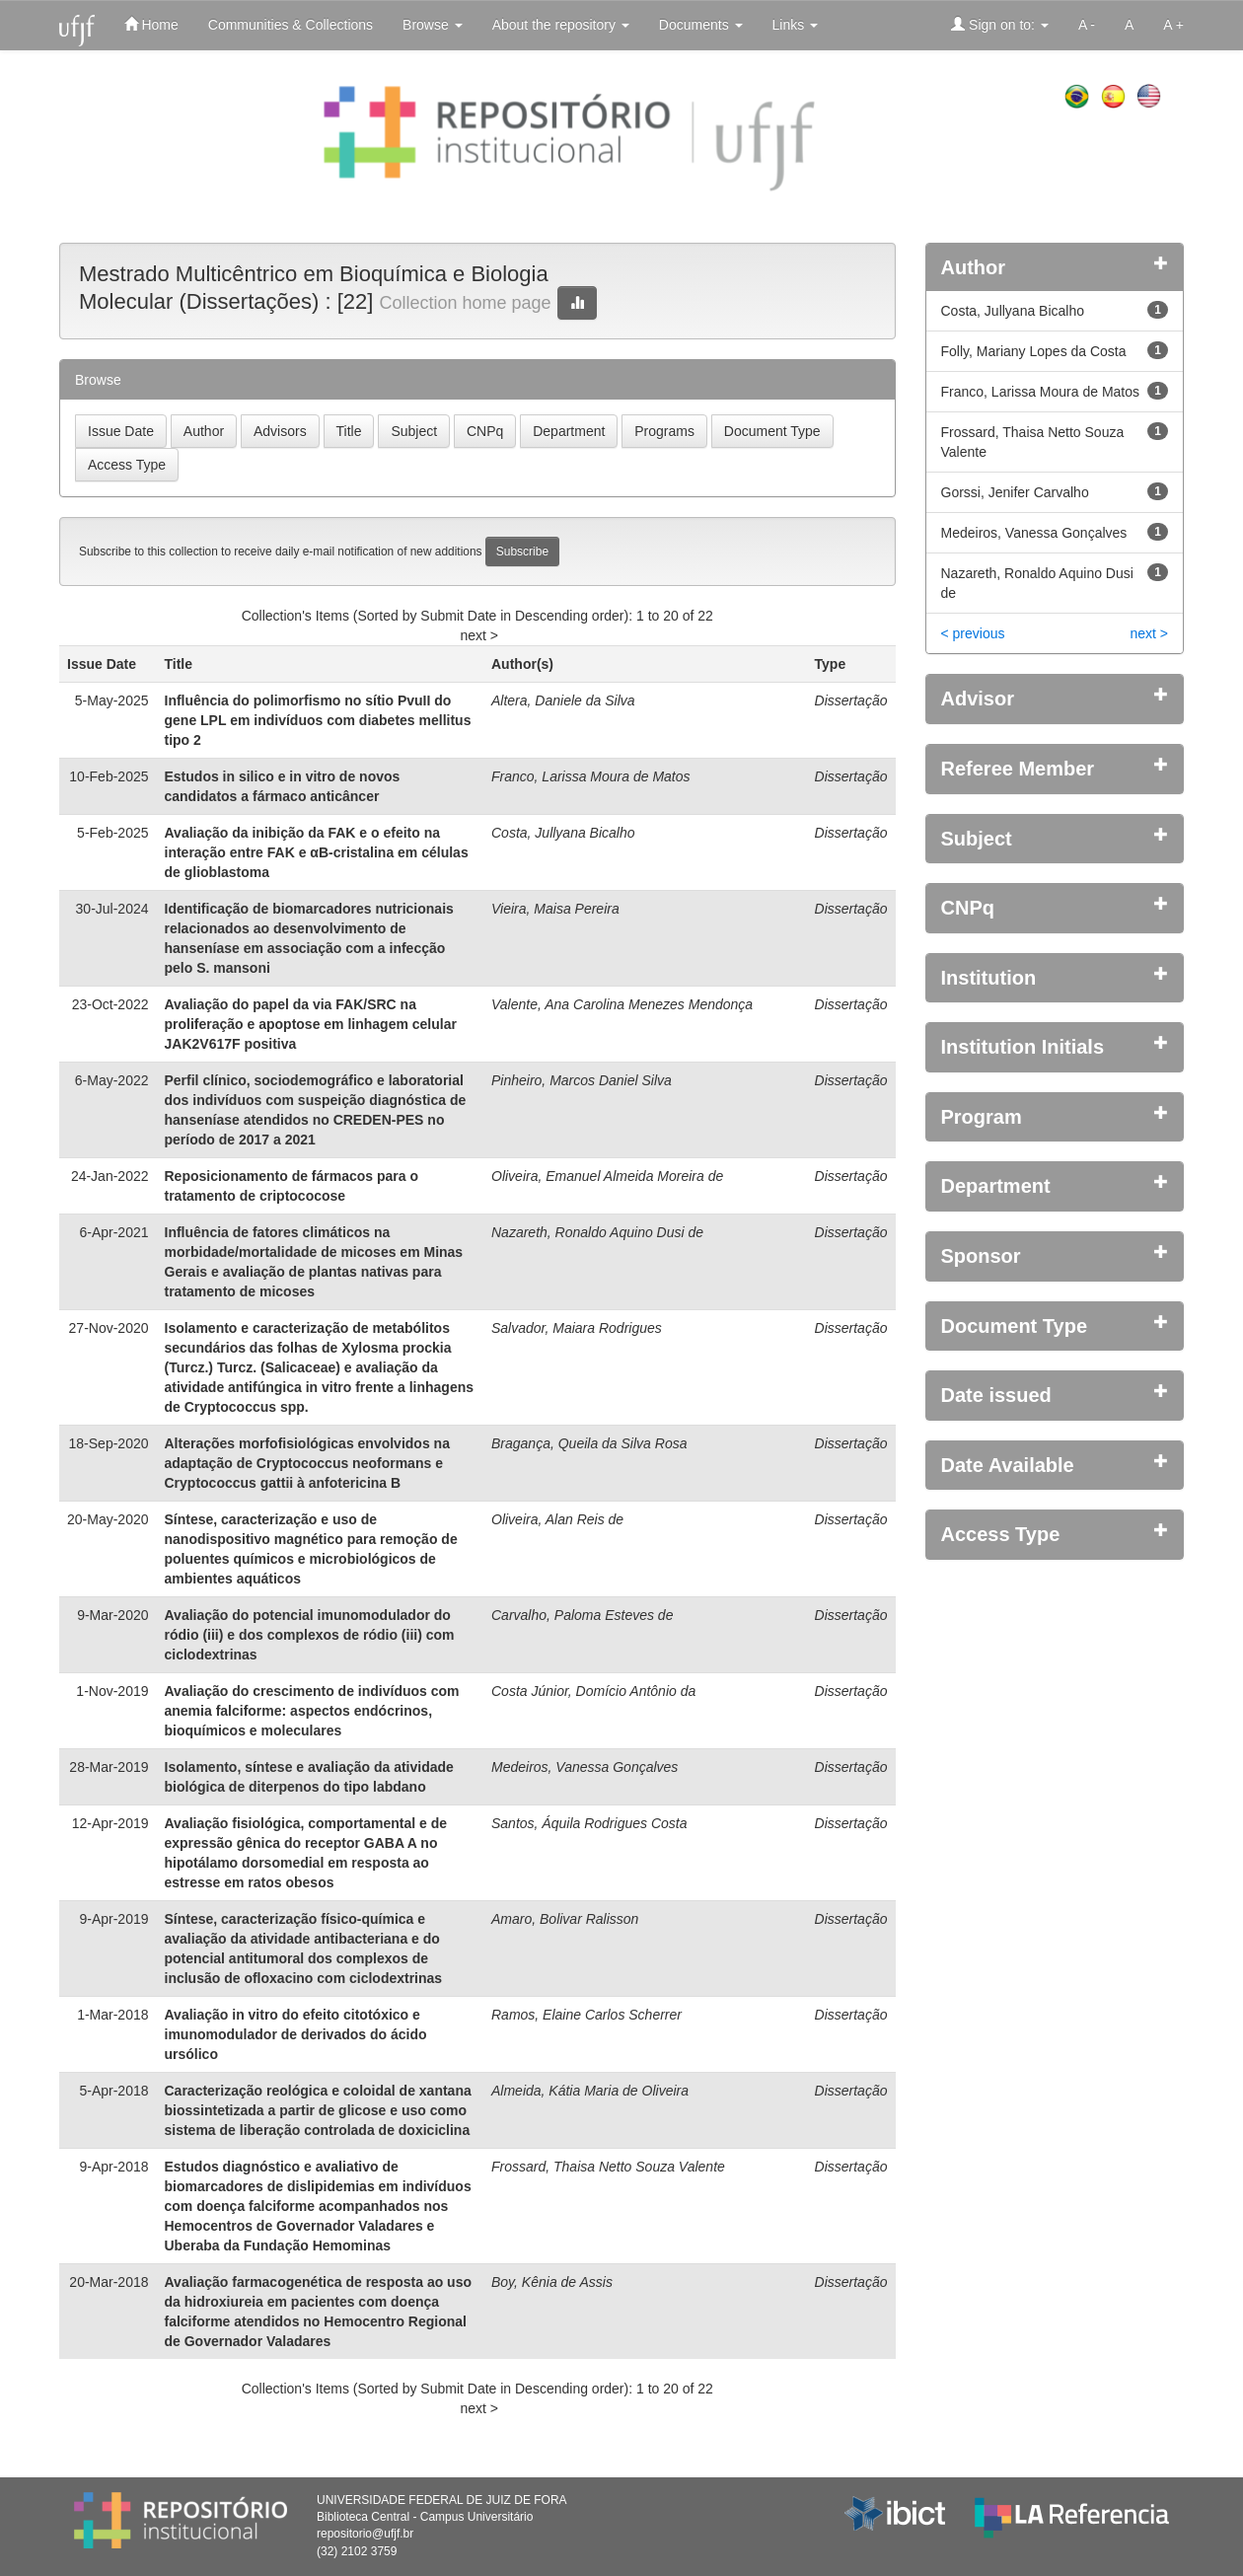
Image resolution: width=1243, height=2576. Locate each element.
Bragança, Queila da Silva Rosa (589, 1443)
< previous (973, 633)
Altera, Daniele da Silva (563, 700)
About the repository (560, 25)
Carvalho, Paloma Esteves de (582, 1615)
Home (151, 24)
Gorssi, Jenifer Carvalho (1015, 492)
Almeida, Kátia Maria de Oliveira (590, 2090)
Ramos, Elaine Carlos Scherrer (586, 2015)
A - (1086, 25)
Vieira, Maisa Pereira (555, 909)
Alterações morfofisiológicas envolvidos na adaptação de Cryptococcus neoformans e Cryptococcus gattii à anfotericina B (307, 1463)
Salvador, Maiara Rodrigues (576, 1328)
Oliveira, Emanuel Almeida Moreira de (607, 1176)
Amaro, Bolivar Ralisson (564, 1919)
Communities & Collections (290, 25)
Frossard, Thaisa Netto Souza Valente (608, 2166)
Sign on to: (1000, 24)
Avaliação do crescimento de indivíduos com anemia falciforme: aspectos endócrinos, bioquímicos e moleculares (312, 1710)
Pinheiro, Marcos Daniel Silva (581, 1080)
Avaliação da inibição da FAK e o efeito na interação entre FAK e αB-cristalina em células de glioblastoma (317, 852)
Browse (432, 25)
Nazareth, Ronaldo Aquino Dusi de (597, 1232)
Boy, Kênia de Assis (552, 2282)
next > (479, 635)
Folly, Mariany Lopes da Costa (1034, 351)
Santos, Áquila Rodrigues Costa (589, 1823)
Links (795, 25)
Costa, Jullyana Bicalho (563, 833)
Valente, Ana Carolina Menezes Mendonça (622, 1004)
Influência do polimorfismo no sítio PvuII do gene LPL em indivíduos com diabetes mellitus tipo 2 (318, 720)
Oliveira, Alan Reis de (557, 1519)
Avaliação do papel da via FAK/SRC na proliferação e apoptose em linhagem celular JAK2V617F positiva (311, 1024)
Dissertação (851, 700)
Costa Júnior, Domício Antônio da (593, 1691)
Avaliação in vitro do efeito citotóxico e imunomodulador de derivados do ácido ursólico (296, 2034)
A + (1173, 25)
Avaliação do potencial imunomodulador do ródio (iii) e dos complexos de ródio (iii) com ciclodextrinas (310, 1634)
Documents (701, 25)
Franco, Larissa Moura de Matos (591, 776)
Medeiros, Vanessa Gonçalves (584, 1767)
